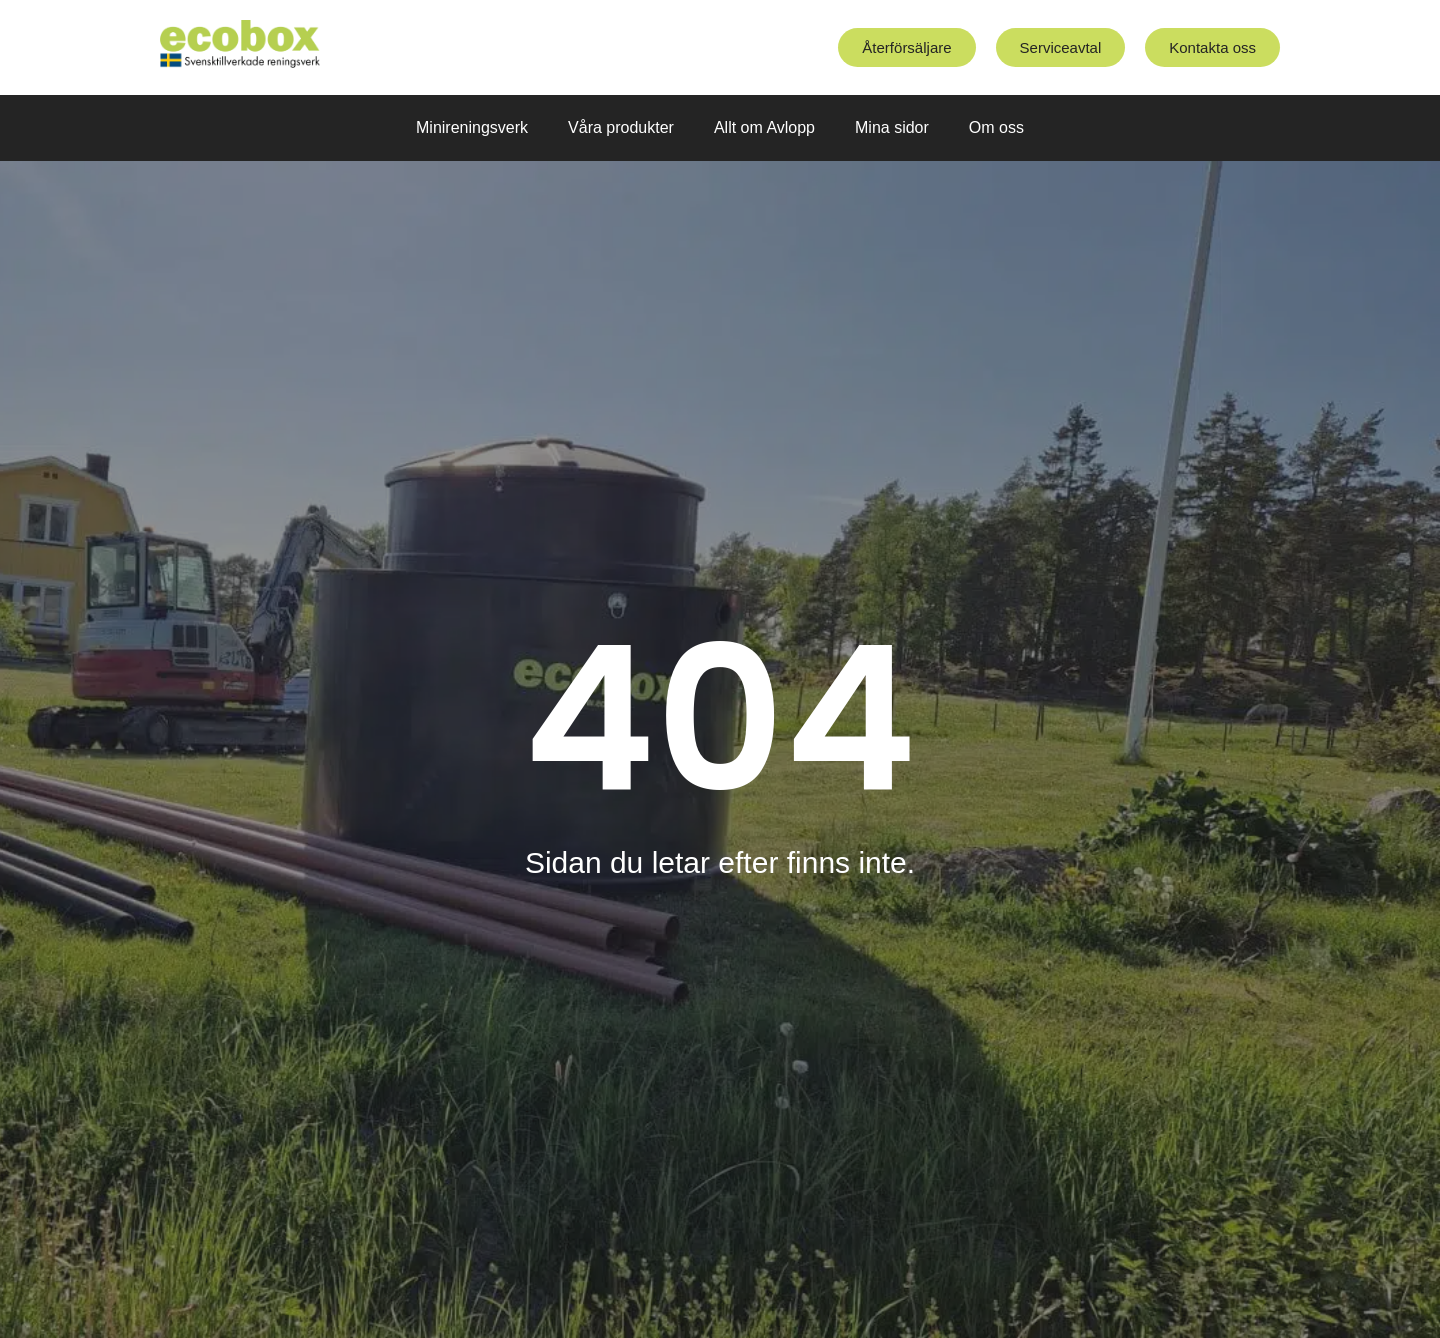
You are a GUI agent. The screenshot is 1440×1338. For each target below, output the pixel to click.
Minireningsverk (472, 127)
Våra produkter (621, 127)
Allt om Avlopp (764, 127)
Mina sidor (892, 127)
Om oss (996, 127)
